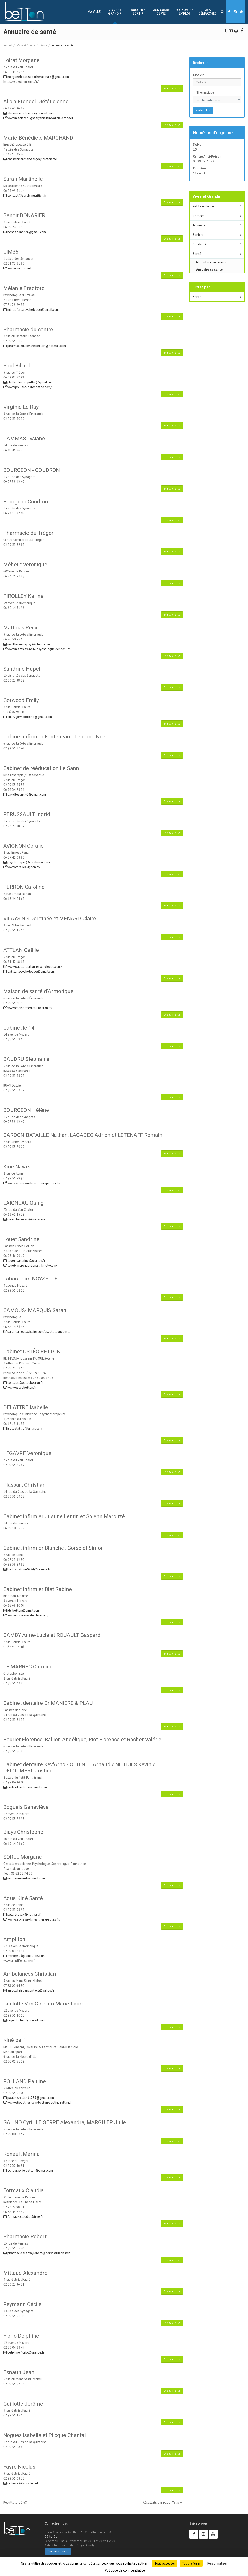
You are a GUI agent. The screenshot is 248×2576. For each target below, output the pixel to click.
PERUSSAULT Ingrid (26, 814)
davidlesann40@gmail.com (24, 794)
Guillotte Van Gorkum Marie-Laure (43, 2004)
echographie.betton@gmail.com (28, 2170)
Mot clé (199, 75)
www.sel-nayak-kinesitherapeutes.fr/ (31, 1183)
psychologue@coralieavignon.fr (28, 862)
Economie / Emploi (184, 11)
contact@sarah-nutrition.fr (25, 195)
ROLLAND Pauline (24, 2081)
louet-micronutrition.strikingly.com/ (30, 1265)
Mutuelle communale (211, 262)
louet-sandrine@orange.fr (24, 1260)
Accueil (7, 45)
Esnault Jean (18, 2372)
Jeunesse (199, 225)
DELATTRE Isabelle (25, 1407)
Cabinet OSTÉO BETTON (31, 1351)
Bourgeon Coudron (25, 502)
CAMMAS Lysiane (24, 438)
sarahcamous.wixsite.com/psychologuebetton (37, 1331)
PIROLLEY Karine (23, 596)
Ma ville (94, 11)
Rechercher (203, 110)
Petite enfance (203, 206)
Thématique (200, 92)
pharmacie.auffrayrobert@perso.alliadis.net (36, 2253)
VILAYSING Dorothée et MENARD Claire (49, 918)
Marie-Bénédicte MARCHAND (38, 138)
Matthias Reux (20, 628)
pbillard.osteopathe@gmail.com (28, 382)
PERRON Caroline (24, 887)
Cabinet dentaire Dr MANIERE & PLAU (48, 1703)
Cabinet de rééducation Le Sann (41, 768)
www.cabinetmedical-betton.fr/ (27, 1008)
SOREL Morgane (22, 1857)
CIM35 (10, 252)
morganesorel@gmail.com (24, 1878)
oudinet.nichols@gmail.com (25, 1787)
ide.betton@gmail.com (21, 1610)
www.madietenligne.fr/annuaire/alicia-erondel (38, 118)
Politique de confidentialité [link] (125, 2570)
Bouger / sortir (138, 11)
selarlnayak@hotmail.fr (22, 1914)
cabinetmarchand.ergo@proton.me (30, 159)
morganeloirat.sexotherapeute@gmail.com (36, 77)
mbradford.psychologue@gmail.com (31, 309)
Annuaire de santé (209, 269)
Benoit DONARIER (24, 215)
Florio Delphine (21, 2336)
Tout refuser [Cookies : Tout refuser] (191, 2563)
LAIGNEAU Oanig (23, 1203)
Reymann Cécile (22, 2304)
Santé (43, 45)
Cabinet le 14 (18, 1028)
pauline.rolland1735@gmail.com (28, 2098)
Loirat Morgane (21, 60)
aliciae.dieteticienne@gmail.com (28, 113)
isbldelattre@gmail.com (22, 1428)
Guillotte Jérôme (23, 2404)
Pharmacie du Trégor (28, 533)
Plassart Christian (24, 1485)
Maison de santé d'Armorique (38, 991)
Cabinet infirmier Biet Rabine (37, 1589)
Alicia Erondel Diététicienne (36, 101)
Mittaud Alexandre (25, 2273)
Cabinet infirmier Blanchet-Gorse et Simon (53, 1548)
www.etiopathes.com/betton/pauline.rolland (37, 2102)
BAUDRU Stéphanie (26, 1059)
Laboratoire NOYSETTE (30, 1279)
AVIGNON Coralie (23, 846)
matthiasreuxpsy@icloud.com (26, 644)
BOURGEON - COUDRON (31, 470)
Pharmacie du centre (28, 329)
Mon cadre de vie (161, 11)
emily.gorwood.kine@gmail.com (27, 717)
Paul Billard (16, 366)
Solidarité (200, 244)
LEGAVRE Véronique (27, 1453)
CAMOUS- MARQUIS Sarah (34, 1310)
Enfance (199, 216)
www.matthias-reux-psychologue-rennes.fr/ (36, 649)
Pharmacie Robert (25, 2236)
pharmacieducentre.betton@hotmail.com (34, 346)
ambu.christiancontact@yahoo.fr (28, 1990)
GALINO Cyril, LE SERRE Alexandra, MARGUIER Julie (64, 2122)
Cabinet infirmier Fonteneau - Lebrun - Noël (55, 737)
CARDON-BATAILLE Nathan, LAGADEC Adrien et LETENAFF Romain (82, 1135)
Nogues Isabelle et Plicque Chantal (44, 2435)
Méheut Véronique (25, 564)
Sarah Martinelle (23, 179)
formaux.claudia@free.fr (23, 2216)
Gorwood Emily (21, 700)
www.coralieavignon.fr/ (21, 867)
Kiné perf (14, 2040)
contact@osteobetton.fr (23, 1382)
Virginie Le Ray (21, 407)
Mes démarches (207, 11)
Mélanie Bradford (24, 288)
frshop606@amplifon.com (24, 1956)
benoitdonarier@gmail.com (24, 232)
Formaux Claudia (23, 2190)
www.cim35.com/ (17, 268)
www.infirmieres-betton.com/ (25, 1615)
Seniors (198, 235)
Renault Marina (21, 2154)
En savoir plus (172, 88)
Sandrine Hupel (21, 669)
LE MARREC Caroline (28, 1667)
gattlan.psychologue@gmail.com (29, 971)
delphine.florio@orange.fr (23, 2352)
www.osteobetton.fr (19, 1387)
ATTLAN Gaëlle (21, 950)
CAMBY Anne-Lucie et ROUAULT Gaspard (52, 1635)
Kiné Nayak (16, 1167)
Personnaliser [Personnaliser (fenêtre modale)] (217, 2563)
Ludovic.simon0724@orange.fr (26, 1569)
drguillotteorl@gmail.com (24, 2020)
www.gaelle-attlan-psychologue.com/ (32, 966)
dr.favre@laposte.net (20, 2483)
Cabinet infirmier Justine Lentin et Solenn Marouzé (64, 1516)
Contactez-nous (58, 2551)
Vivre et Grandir (114, 11)
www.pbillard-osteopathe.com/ (27, 387)
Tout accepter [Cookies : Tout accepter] (164, 2563)
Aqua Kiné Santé (23, 1898)
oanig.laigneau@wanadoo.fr (25, 1219)
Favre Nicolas (19, 2467)
